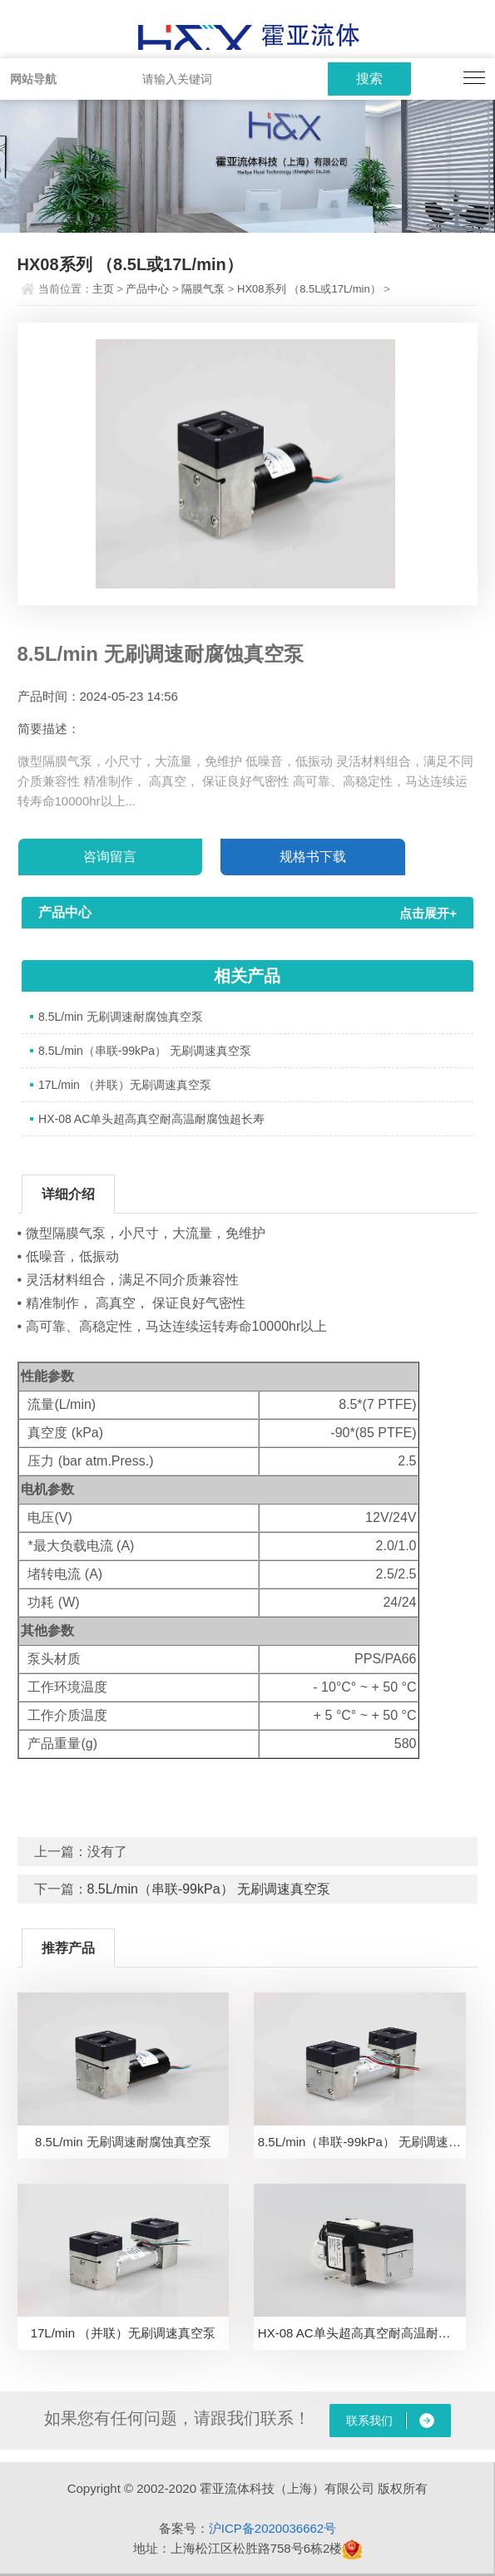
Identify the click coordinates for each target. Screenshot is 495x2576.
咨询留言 (109, 857)
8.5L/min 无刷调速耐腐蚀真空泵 (120, 1016)
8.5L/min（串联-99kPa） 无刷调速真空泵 (144, 1050)
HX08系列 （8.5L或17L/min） (309, 289)
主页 (103, 289)
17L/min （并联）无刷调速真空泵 (124, 1084)
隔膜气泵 (203, 289)
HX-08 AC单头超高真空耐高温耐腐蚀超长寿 (151, 1118)
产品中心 (147, 289)
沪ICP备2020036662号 (272, 2528)
